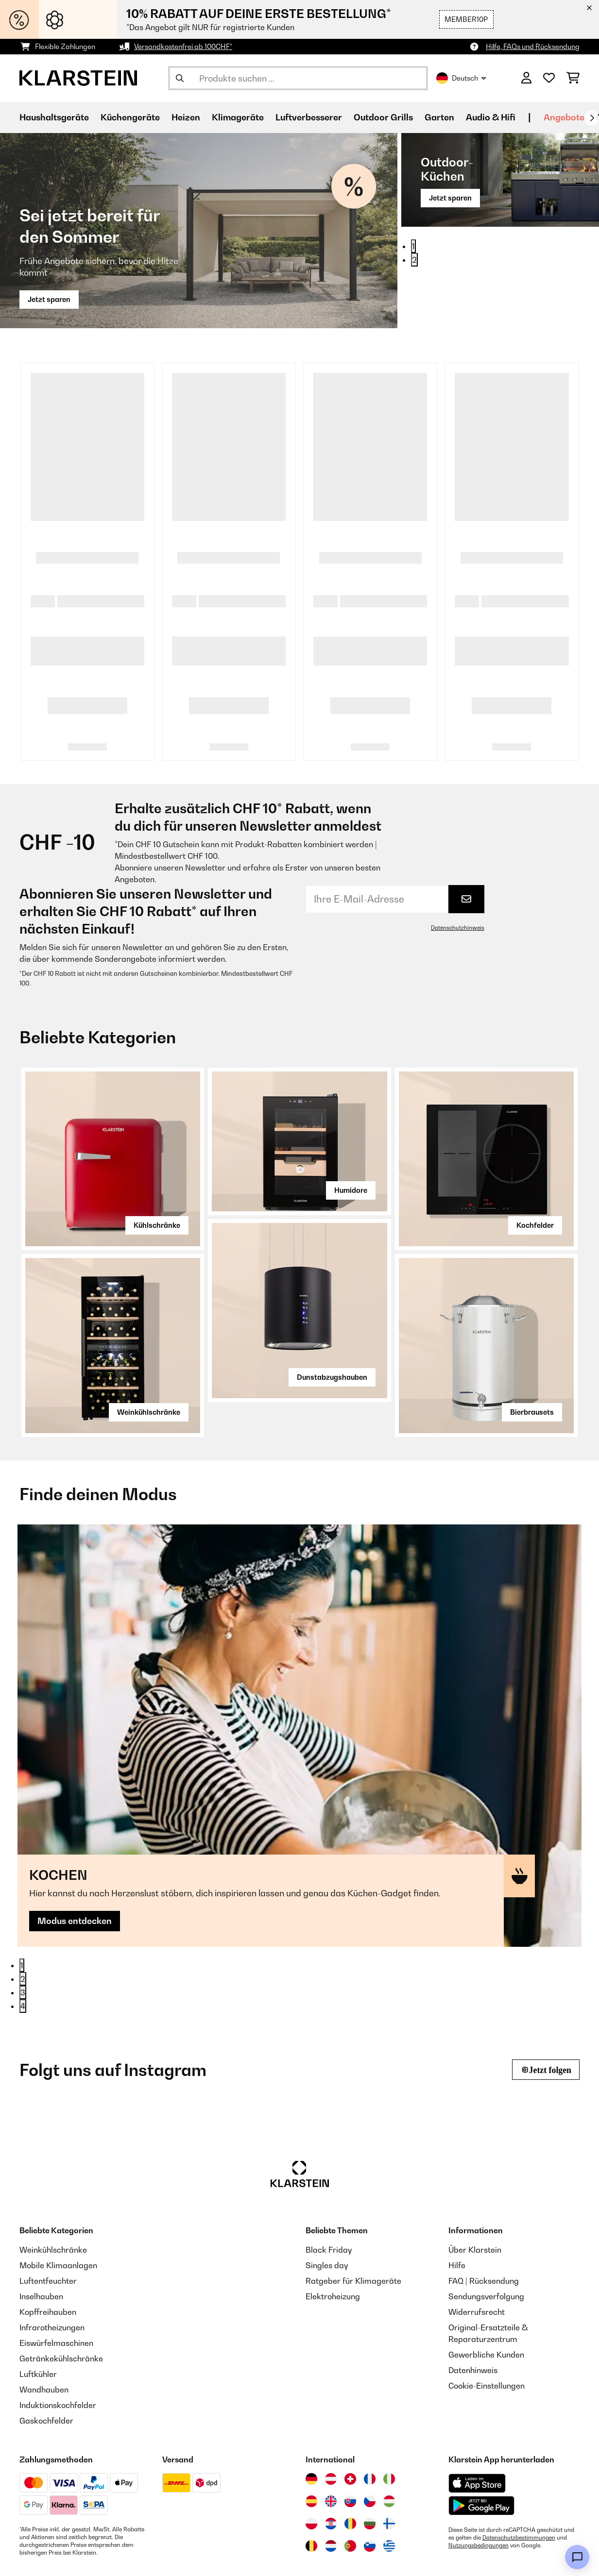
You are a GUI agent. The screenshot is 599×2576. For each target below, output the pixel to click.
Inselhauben (41, 2242)
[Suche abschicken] (180, 78)
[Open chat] (577, 2557)
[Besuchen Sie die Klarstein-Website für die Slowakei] (350, 2447)
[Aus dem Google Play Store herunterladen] (481, 2451)
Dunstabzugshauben (332, 1377)
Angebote (564, 117)
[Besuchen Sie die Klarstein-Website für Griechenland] (389, 2492)
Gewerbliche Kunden (486, 2300)
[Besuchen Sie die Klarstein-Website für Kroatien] (331, 2469)
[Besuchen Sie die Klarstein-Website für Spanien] (311, 2447)
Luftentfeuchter (48, 2226)
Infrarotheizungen (52, 2273)
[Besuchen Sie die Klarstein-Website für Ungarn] (389, 2447)
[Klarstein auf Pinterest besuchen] (122, 2556)
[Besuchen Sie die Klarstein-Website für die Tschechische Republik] (370, 2447)
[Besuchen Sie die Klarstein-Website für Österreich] (331, 2424)
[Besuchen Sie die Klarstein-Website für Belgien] (311, 2491)
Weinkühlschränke (148, 1412)
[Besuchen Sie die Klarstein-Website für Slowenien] (370, 2491)
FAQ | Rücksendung (483, 2226)
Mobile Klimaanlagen (58, 2211)
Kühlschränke (157, 1225)
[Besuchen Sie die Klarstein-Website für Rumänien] (350, 2469)
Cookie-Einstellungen (486, 2331)
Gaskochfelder (46, 2366)
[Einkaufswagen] (573, 78)
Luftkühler (38, 2320)
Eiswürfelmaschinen (56, 2288)
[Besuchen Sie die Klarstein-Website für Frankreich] (370, 2424)
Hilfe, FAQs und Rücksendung (533, 46)
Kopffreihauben (47, 2257)
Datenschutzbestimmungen (518, 2483)
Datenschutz (201, 2555)
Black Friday (329, 2195)
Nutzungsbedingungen (478, 2491)
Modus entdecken (76, 1704)
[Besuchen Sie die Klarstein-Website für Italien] (389, 2424)
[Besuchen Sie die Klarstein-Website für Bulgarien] (370, 2469)
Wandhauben (43, 2335)
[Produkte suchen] (298, 78)
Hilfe (456, 2211)
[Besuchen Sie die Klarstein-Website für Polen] (311, 2469)
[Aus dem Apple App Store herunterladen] (477, 2429)
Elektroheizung (333, 2242)
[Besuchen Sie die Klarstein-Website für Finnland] (389, 2469)
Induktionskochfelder (57, 2351)
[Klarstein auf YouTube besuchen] (91, 2556)
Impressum (292, 2555)
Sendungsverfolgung (486, 2242)
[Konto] (526, 78)
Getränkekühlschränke (61, 2304)
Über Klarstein (474, 2195)
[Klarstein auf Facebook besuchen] (60, 2556)
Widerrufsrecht (476, 2257)
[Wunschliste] (549, 78)
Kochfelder (535, 1225)
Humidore (350, 1190)
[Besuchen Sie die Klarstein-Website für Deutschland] (311, 2424)
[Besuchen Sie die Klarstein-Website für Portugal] (350, 2491)
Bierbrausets (532, 1412)
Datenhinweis (472, 2316)
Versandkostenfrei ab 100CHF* (183, 46)
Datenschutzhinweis (457, 927)
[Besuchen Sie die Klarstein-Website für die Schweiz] (350, 2424)
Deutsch (461, 78)
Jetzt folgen (550, 2015)
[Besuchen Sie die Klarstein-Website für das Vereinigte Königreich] (331, 2447)
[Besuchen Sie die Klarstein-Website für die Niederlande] (331, 2491)
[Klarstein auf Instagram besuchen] (29, 2556)
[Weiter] (591, 118)
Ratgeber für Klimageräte (353, 2226)
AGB (248, 2555)
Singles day (327, 2211)
